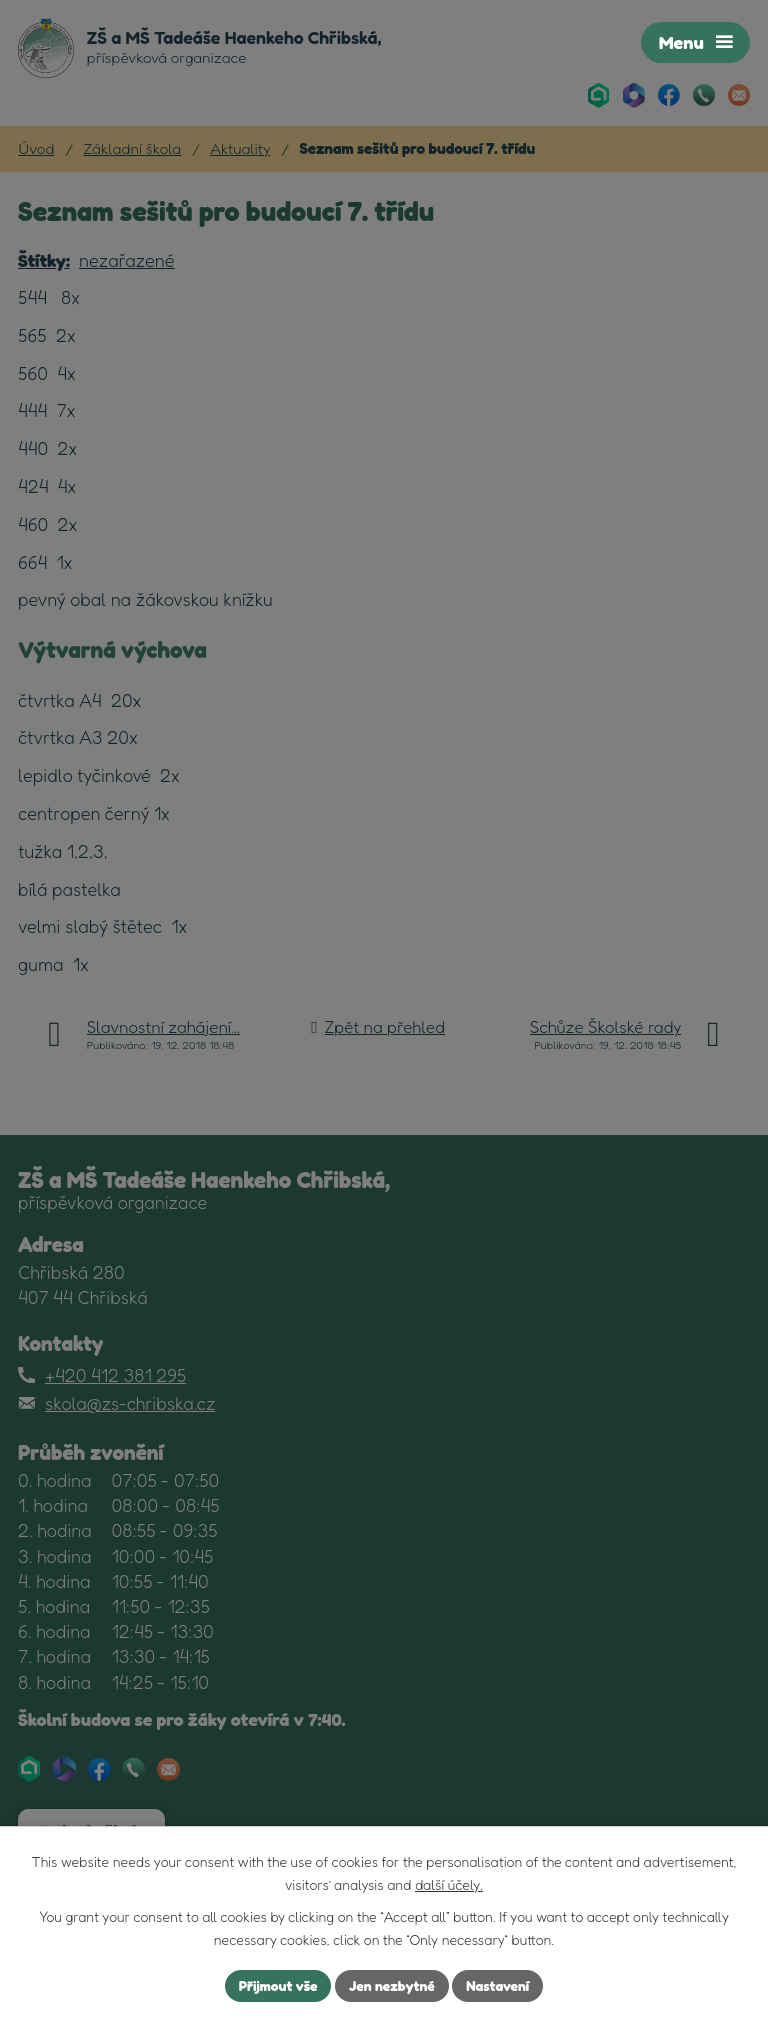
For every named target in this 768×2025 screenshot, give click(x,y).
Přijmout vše (277, 1985)
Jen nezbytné (392, 1985)
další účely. (449, 1884)
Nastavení (498, 1985)
